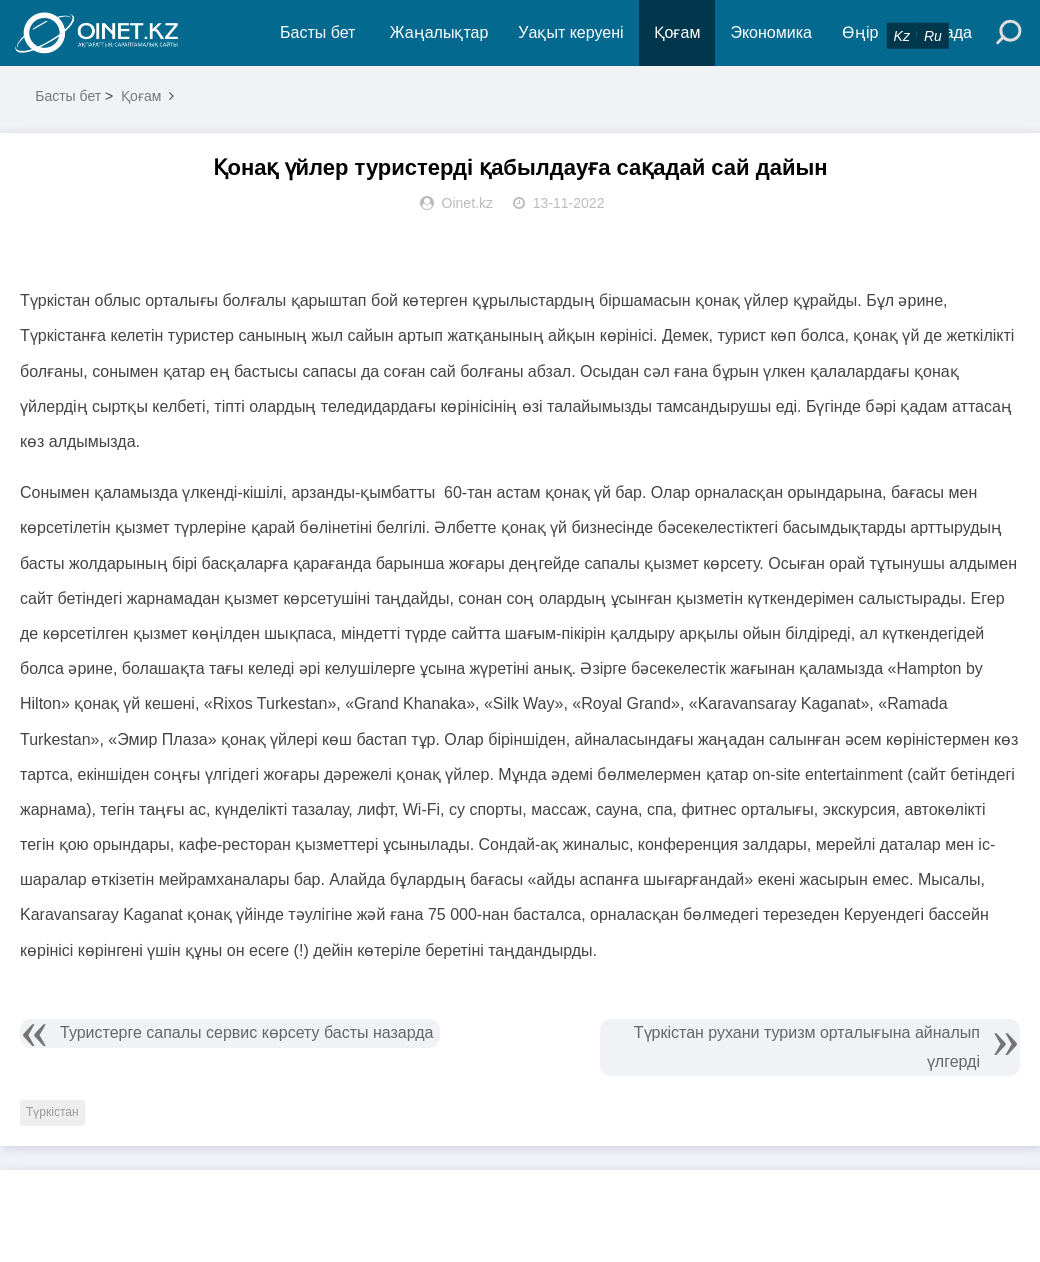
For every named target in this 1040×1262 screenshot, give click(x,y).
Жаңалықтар (439, 32)
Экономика (771, 32)
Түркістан (52, 1112)
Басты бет (317, 32)
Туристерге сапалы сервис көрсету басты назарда (246, 1032)
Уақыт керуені (570, 32)
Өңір (860, 32)
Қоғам (677, 32)
